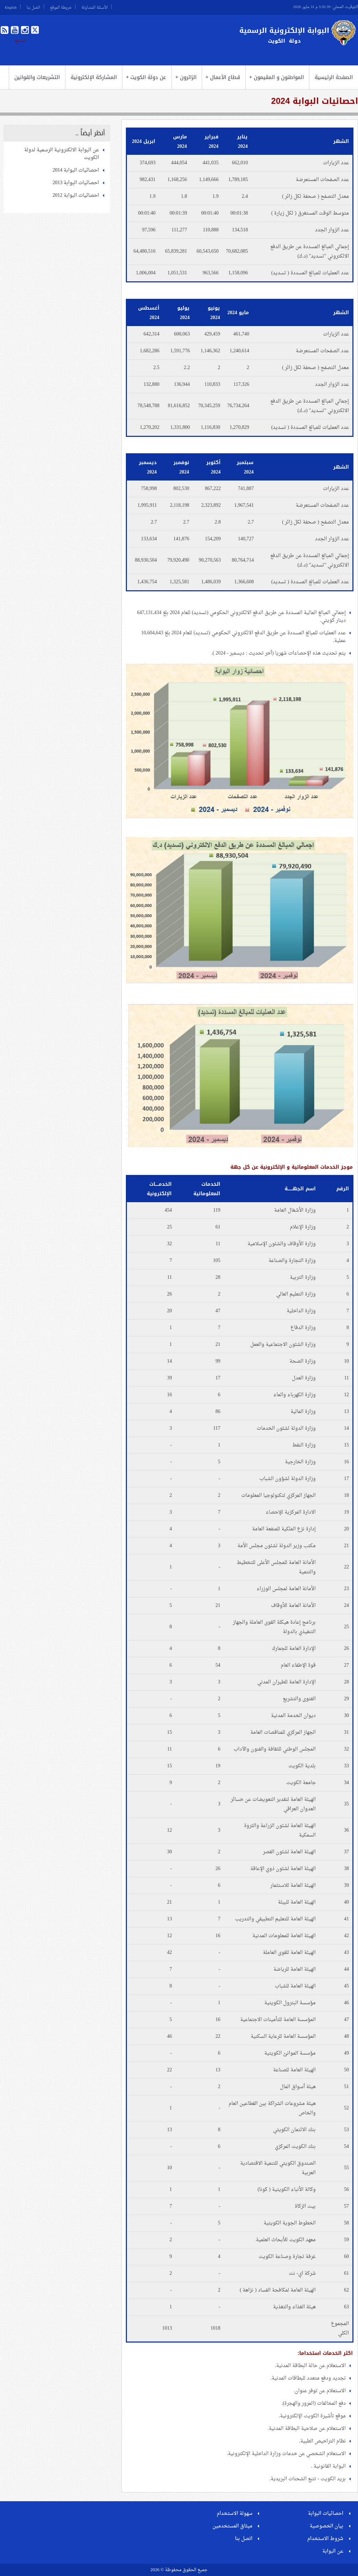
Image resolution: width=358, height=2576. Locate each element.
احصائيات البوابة (325, 2513)
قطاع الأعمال (223, 77)
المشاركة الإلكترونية (94, 77)
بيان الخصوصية (326, 2526)
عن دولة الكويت (146, 77)
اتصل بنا (33, 6)
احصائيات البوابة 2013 (75, 183)
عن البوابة (332, 2551)
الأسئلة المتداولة (94, 6)
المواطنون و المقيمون (276, 77)
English (11, 6)
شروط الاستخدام (325, 2538)
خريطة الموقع (61, 6)
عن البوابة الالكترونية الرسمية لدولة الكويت (61, 154)
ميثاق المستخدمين (232, 2526)
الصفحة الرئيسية (334, 77)
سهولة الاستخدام (234, 2513)
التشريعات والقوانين (37, 77)
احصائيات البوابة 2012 (75, 195)
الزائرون (185, 77)
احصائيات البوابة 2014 (75, 170)
